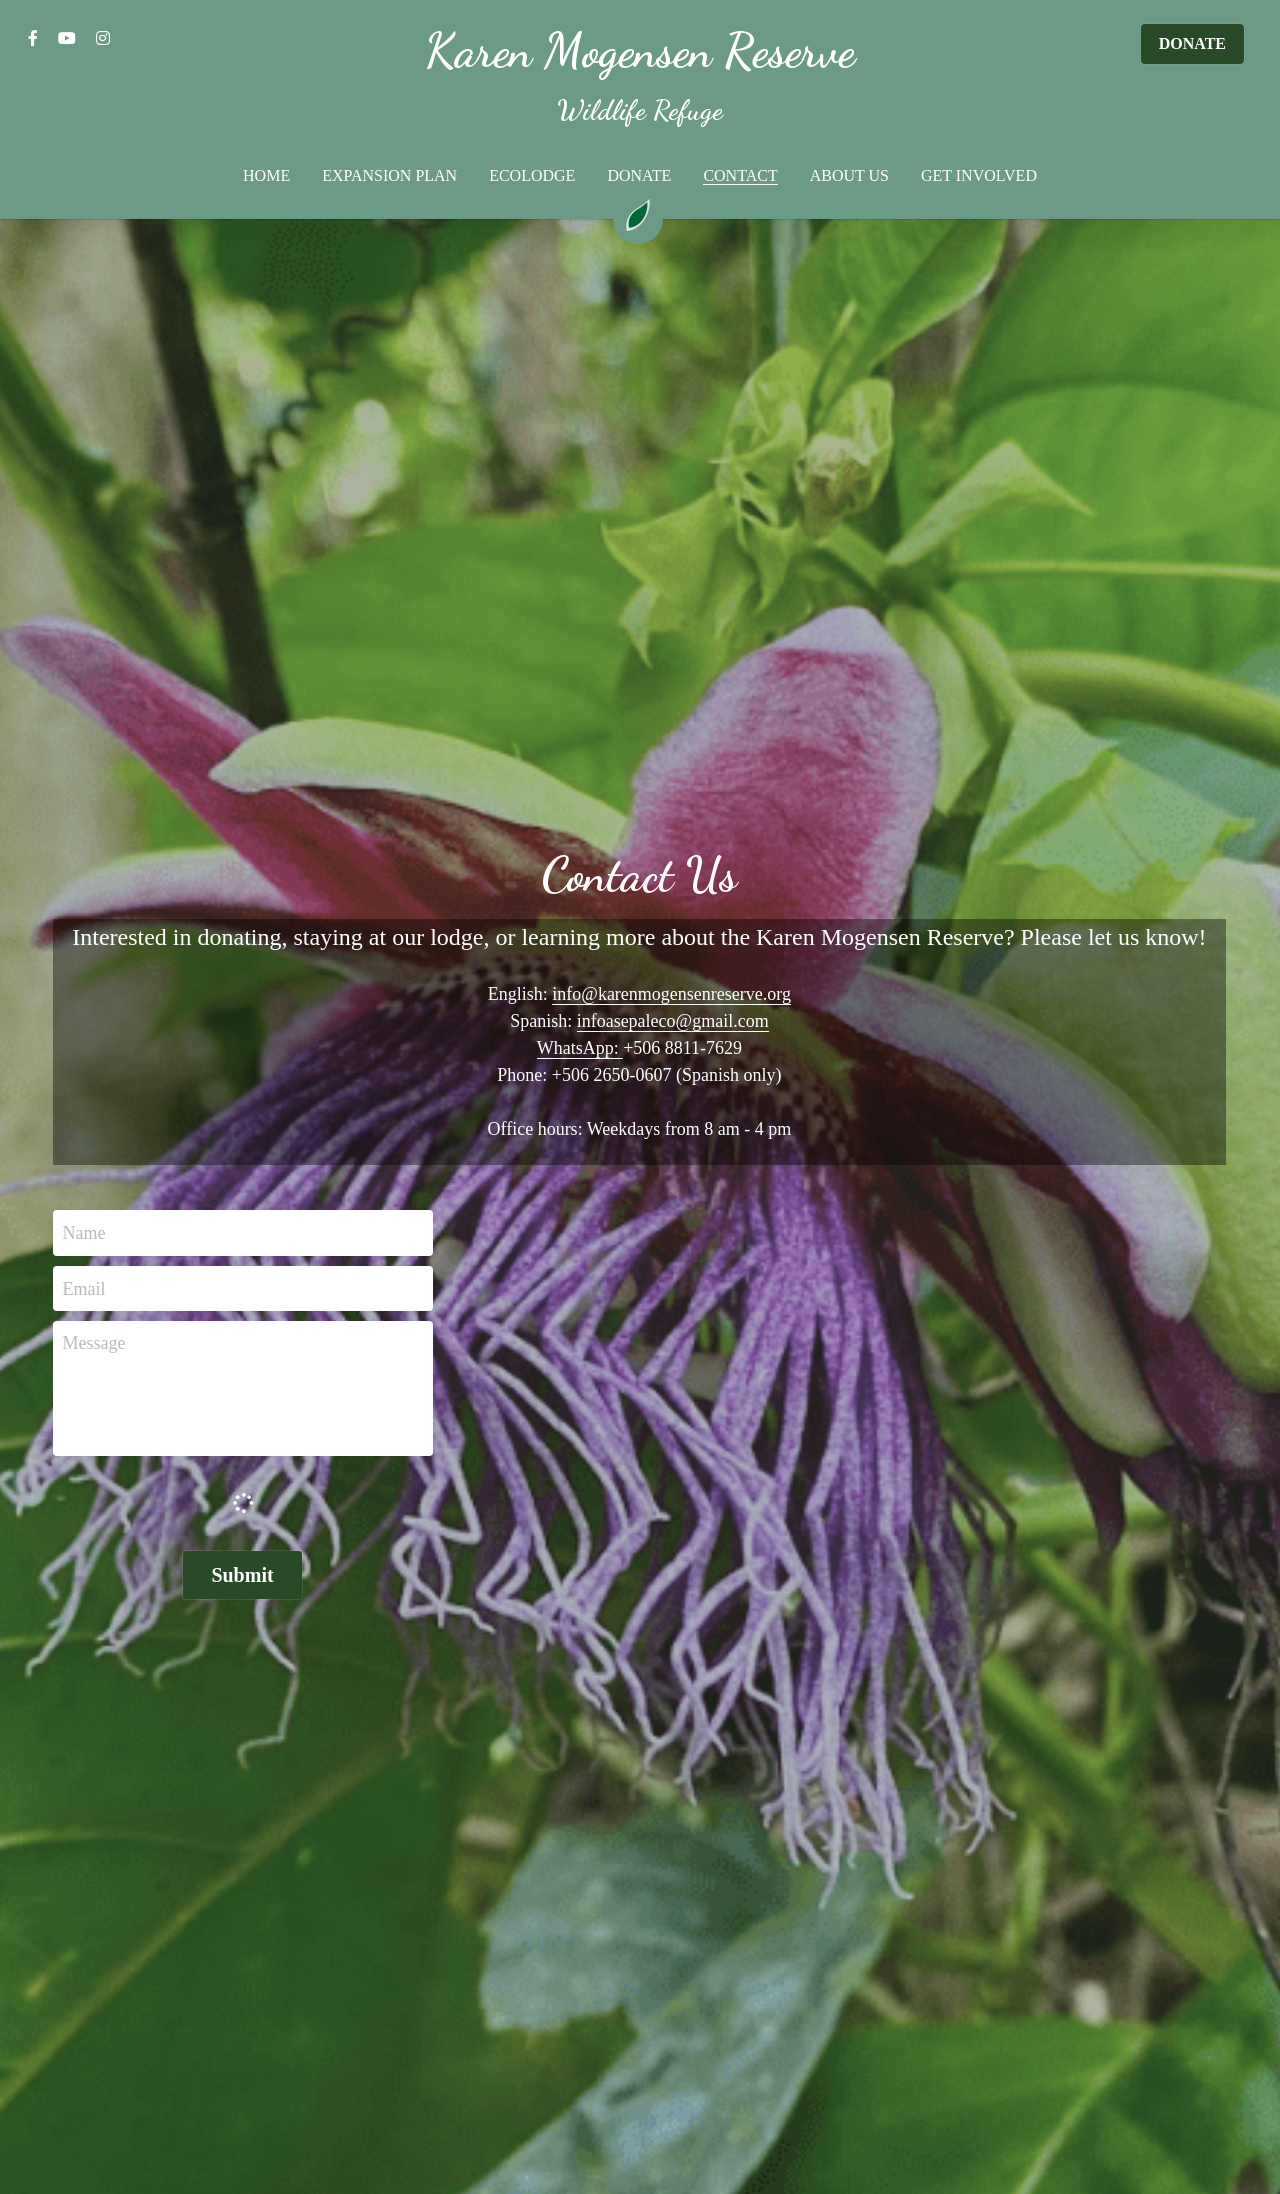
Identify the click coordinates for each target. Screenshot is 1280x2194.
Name (84, 1233)
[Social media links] (33, 38)
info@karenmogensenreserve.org (671, 994)
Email (84, 1288)
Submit (242, 1575)
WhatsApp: (580, 1048)
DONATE (1192, 43)
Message (94, 1343)
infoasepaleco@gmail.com (673, 1021)
